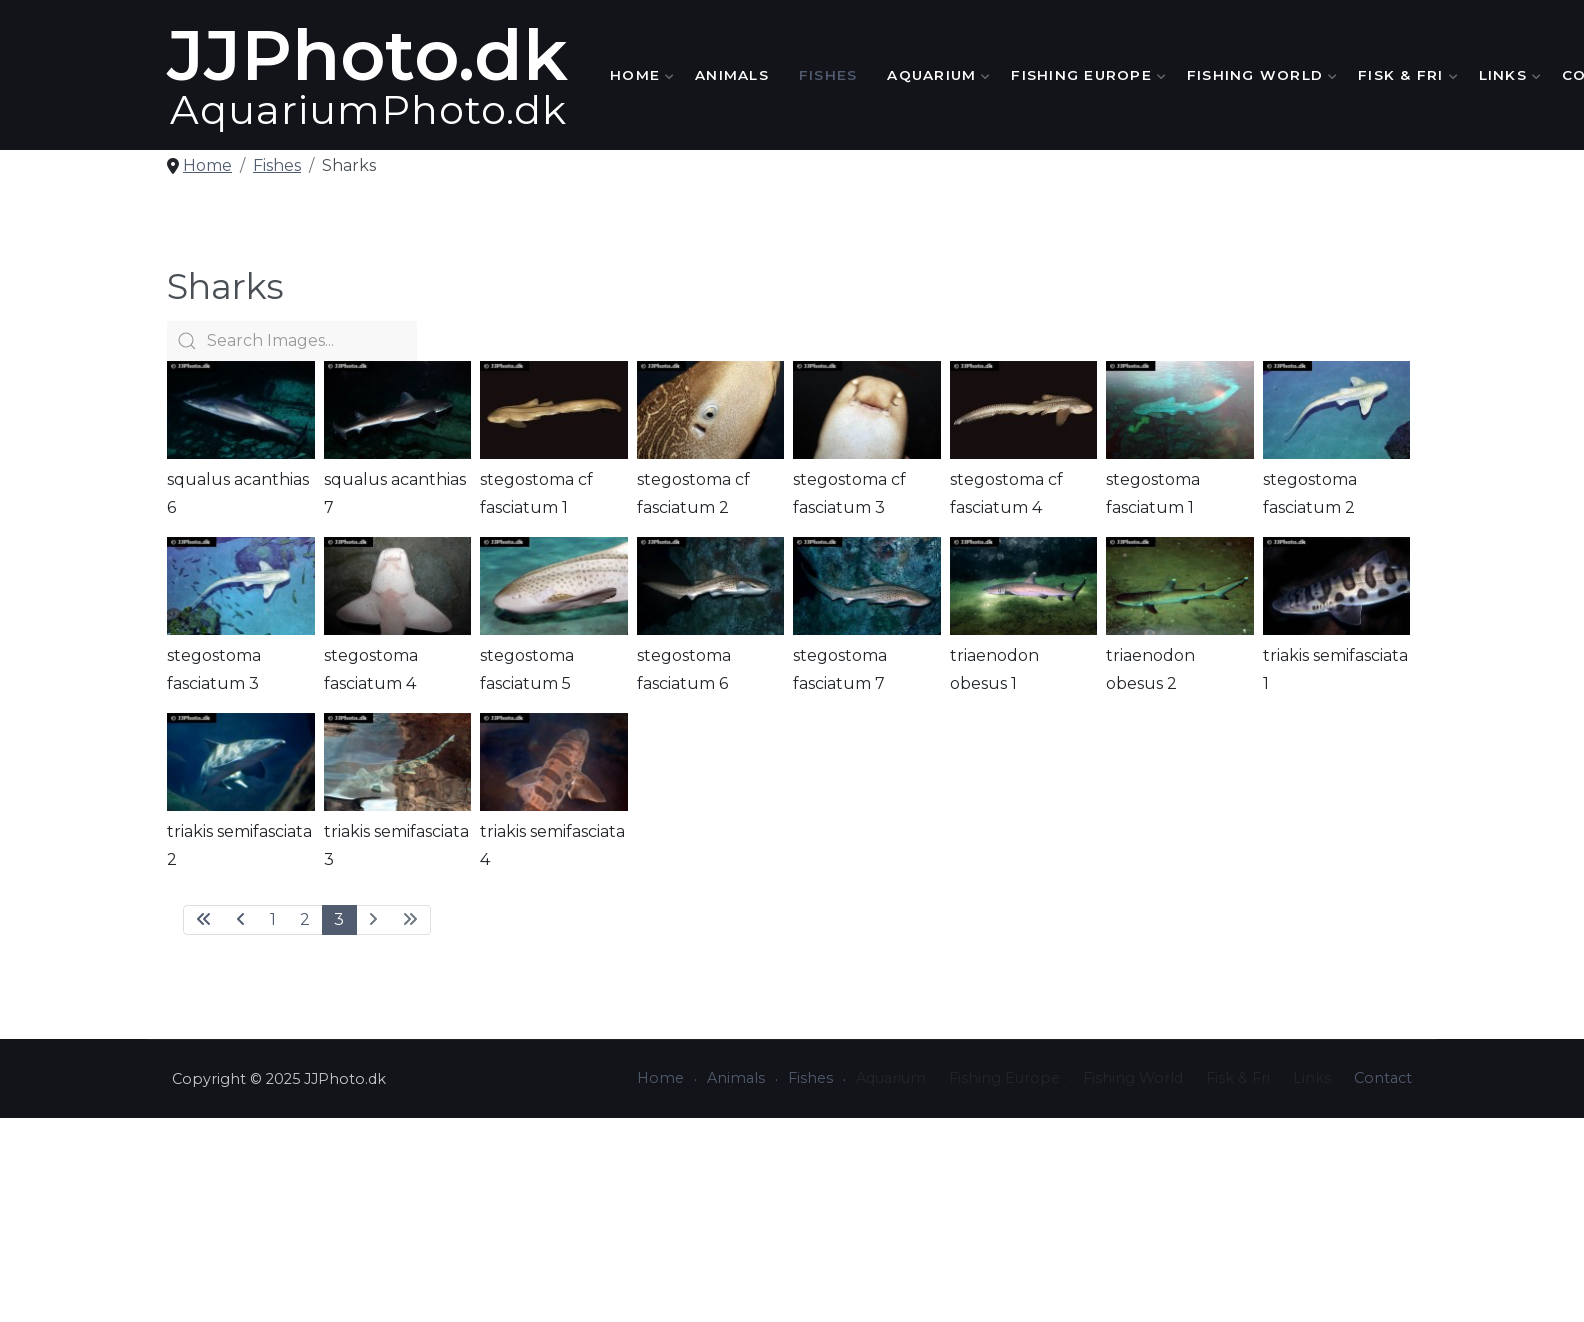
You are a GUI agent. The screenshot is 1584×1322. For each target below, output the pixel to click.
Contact (1383, 1078)
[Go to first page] (204, 920)
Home (637, 75)
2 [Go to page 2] (305, 919)
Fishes (828, 75)
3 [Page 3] (339, 919)
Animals (732, 75)
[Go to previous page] (241, 920)
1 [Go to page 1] (273, 919)
